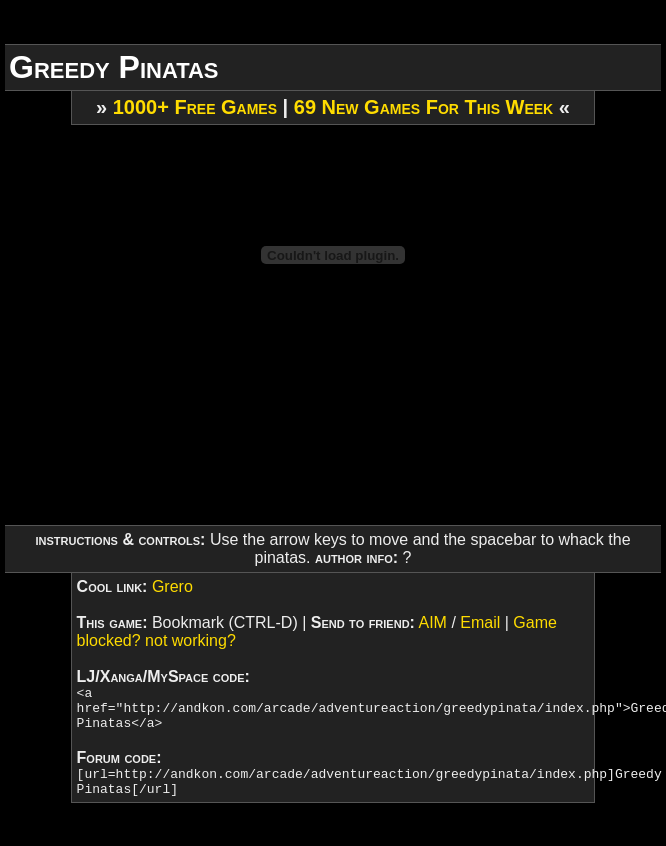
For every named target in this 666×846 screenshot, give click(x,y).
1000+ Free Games (195, 107)
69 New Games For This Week (423, 107)
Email (480, 622)
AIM (432, 622)
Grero (172, 586)
